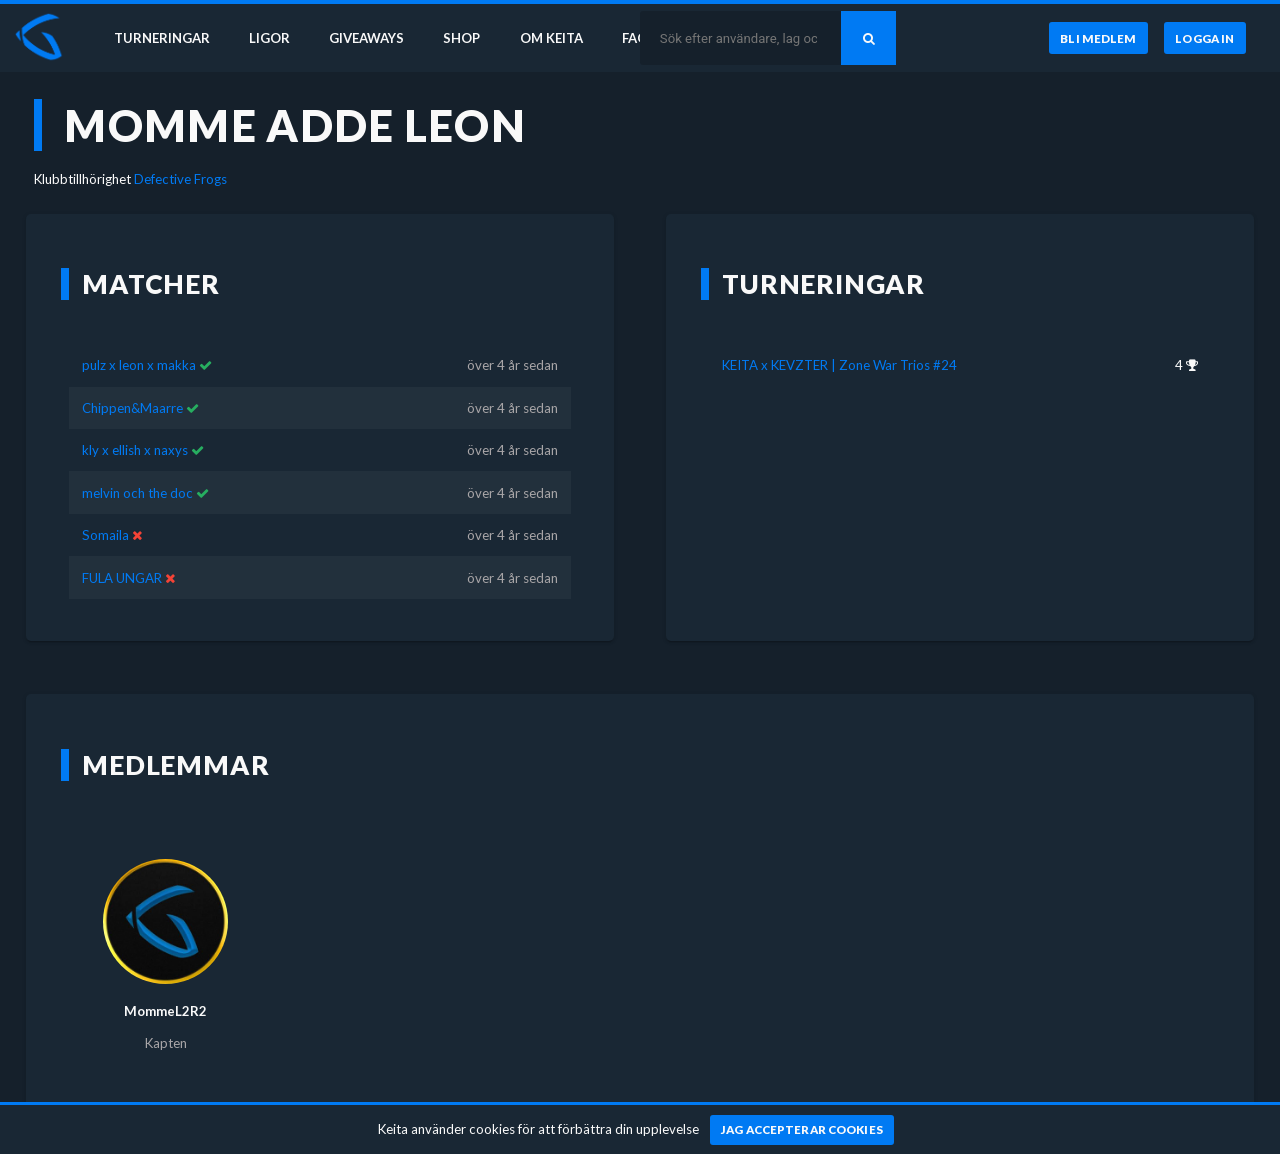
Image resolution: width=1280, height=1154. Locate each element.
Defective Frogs (180, 179)
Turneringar (162, 38)
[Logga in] (1205, 39)
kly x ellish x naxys (135, 450)
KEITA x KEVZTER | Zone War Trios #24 (839, 365)
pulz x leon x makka (139, 365)
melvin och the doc (137, 493)
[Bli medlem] (1097, 39)
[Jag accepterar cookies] (802, 1130)
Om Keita (556, 38)
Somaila (105, 535)
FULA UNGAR (122, 578)
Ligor (270, 38)
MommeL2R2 (165, 1011)
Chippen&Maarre (132, 408)
